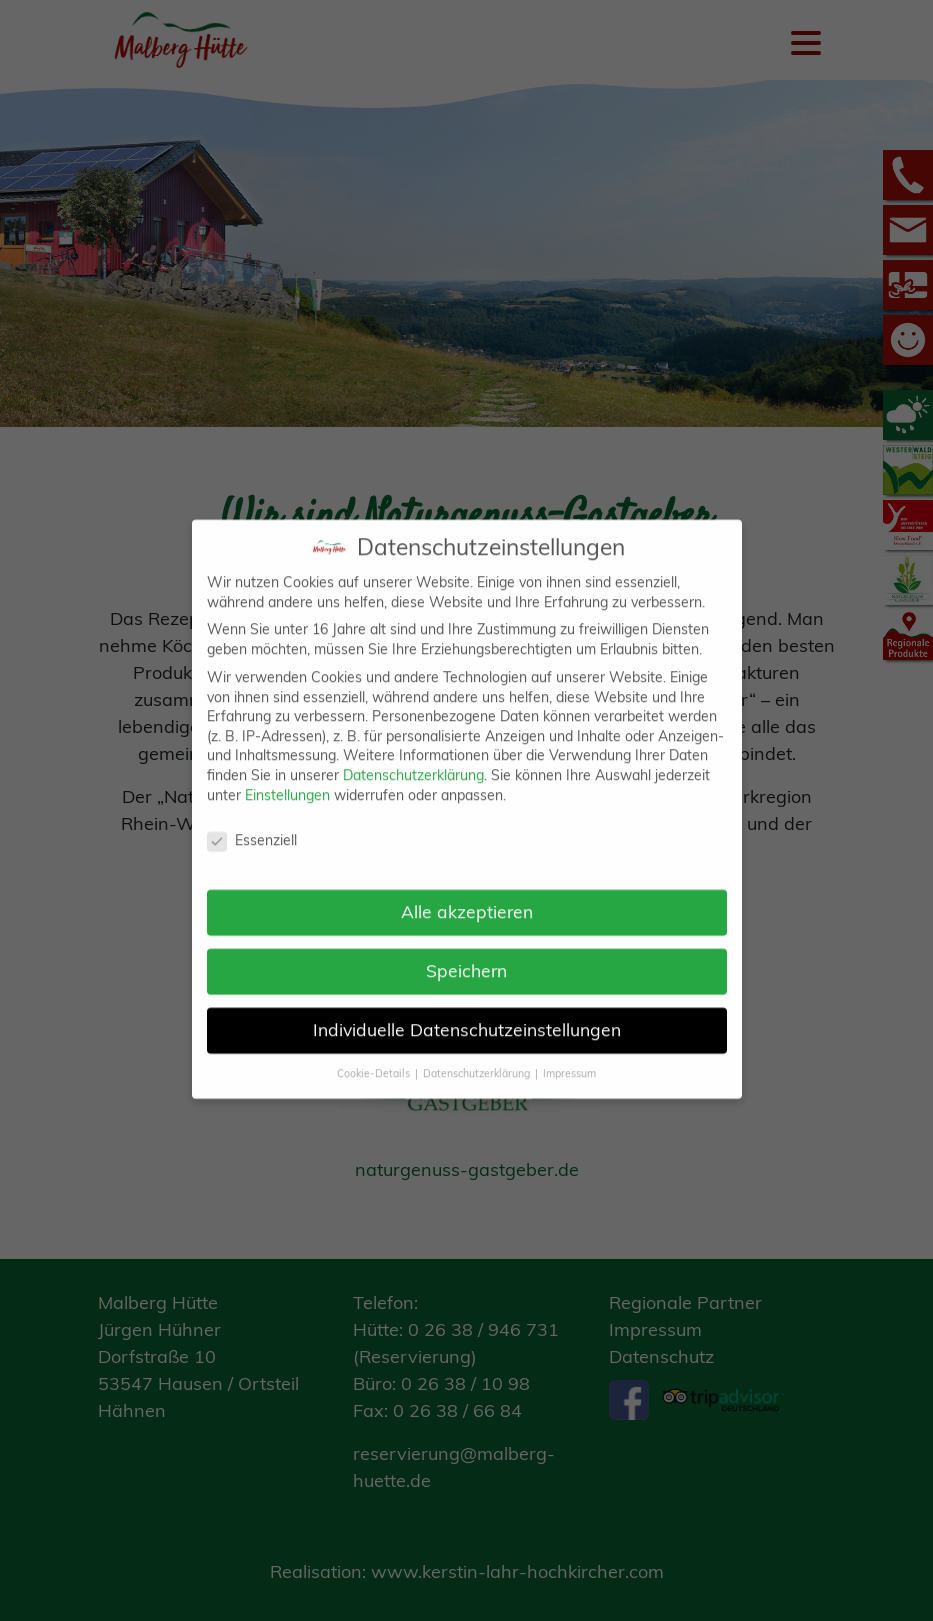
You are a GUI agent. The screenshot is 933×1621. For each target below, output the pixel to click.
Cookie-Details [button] (375, 1052)
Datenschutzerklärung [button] (478, 1052)
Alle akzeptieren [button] (467, 890)
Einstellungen (287, 774)
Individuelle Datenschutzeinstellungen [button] (467, 1008)
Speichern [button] (466, 949)
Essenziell (252, 820)
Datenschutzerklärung (413, 754)
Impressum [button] (569, 1052)
